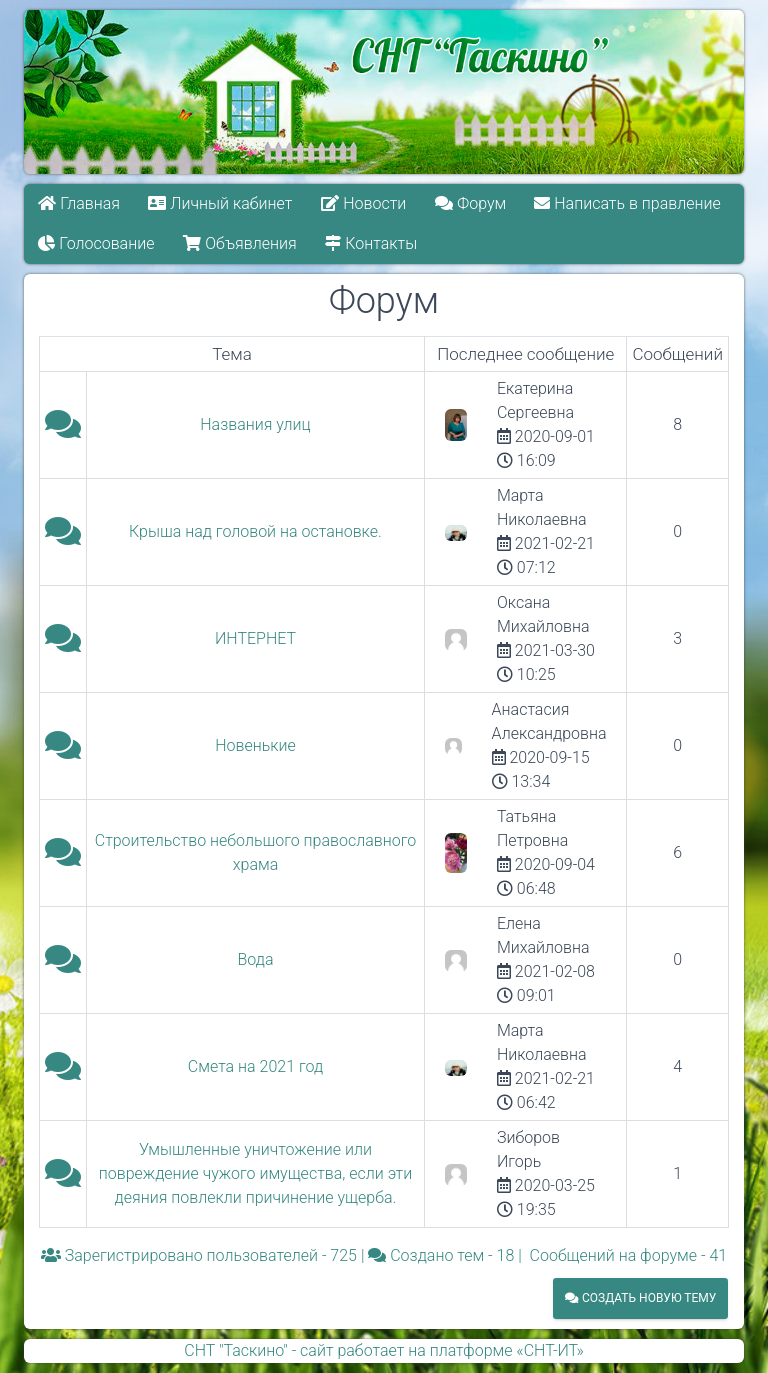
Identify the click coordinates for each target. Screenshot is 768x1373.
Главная (79, 203)
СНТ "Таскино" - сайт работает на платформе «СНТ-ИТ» (383, 1350)
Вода (256, 959)
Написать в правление (628, 203)
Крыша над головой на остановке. (255, 531)
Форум (470, 203)
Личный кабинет (221, 203)
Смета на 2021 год (255, 1066)
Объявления (239, 243)
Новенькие (255, 745)
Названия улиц (255, 424)
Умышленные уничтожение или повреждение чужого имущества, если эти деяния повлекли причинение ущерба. (255, 1173)
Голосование (96, 243)
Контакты (371, 243)
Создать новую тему (640, 1298)
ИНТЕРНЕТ (255, 638)
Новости (363, 203)
